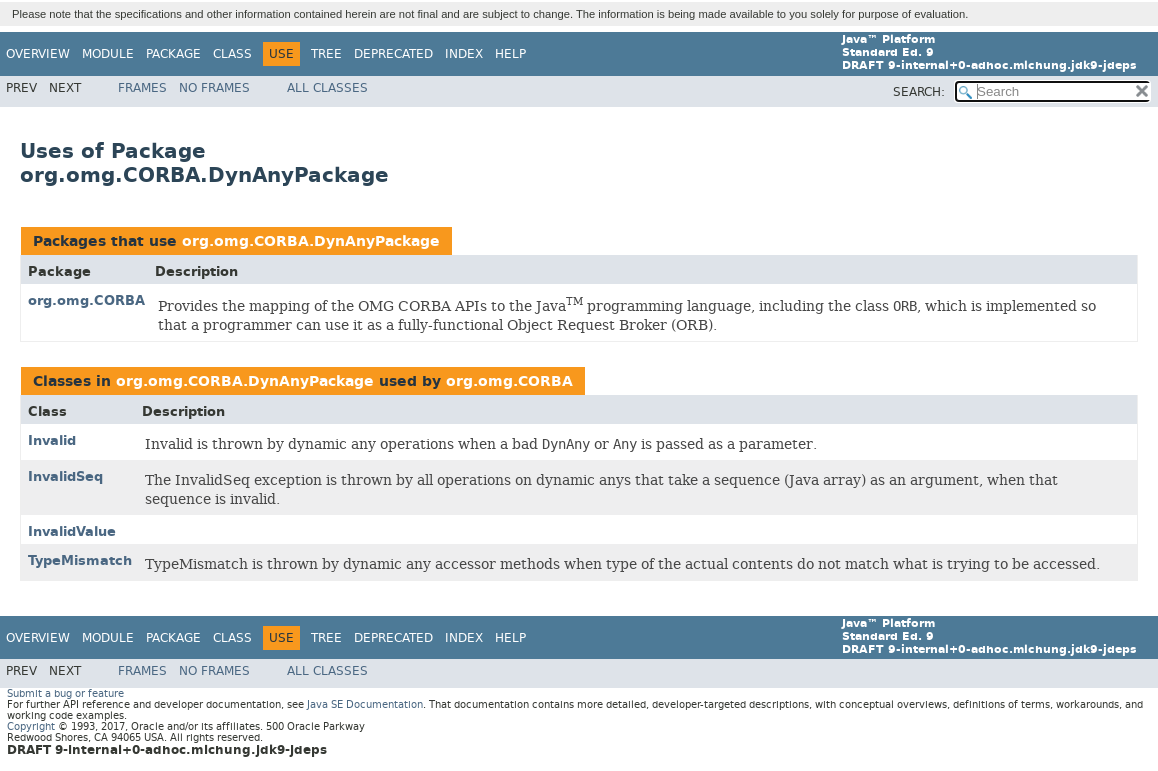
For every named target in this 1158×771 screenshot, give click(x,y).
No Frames (214, 88)
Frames (142, 88)
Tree (326, 54)
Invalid (52, 440)
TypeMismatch (80, 560)
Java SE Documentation (365, 704)
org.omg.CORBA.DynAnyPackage (311, 241)
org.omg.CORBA (86, 300)
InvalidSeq (65, 476)
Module (108, 54)
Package (173, 54)
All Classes (327, 88)
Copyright (31, 726)
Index (464, 54)
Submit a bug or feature (65, 693)
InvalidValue (72, 531)
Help (510, 54)
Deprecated (393, 54)
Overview (38, 54)
